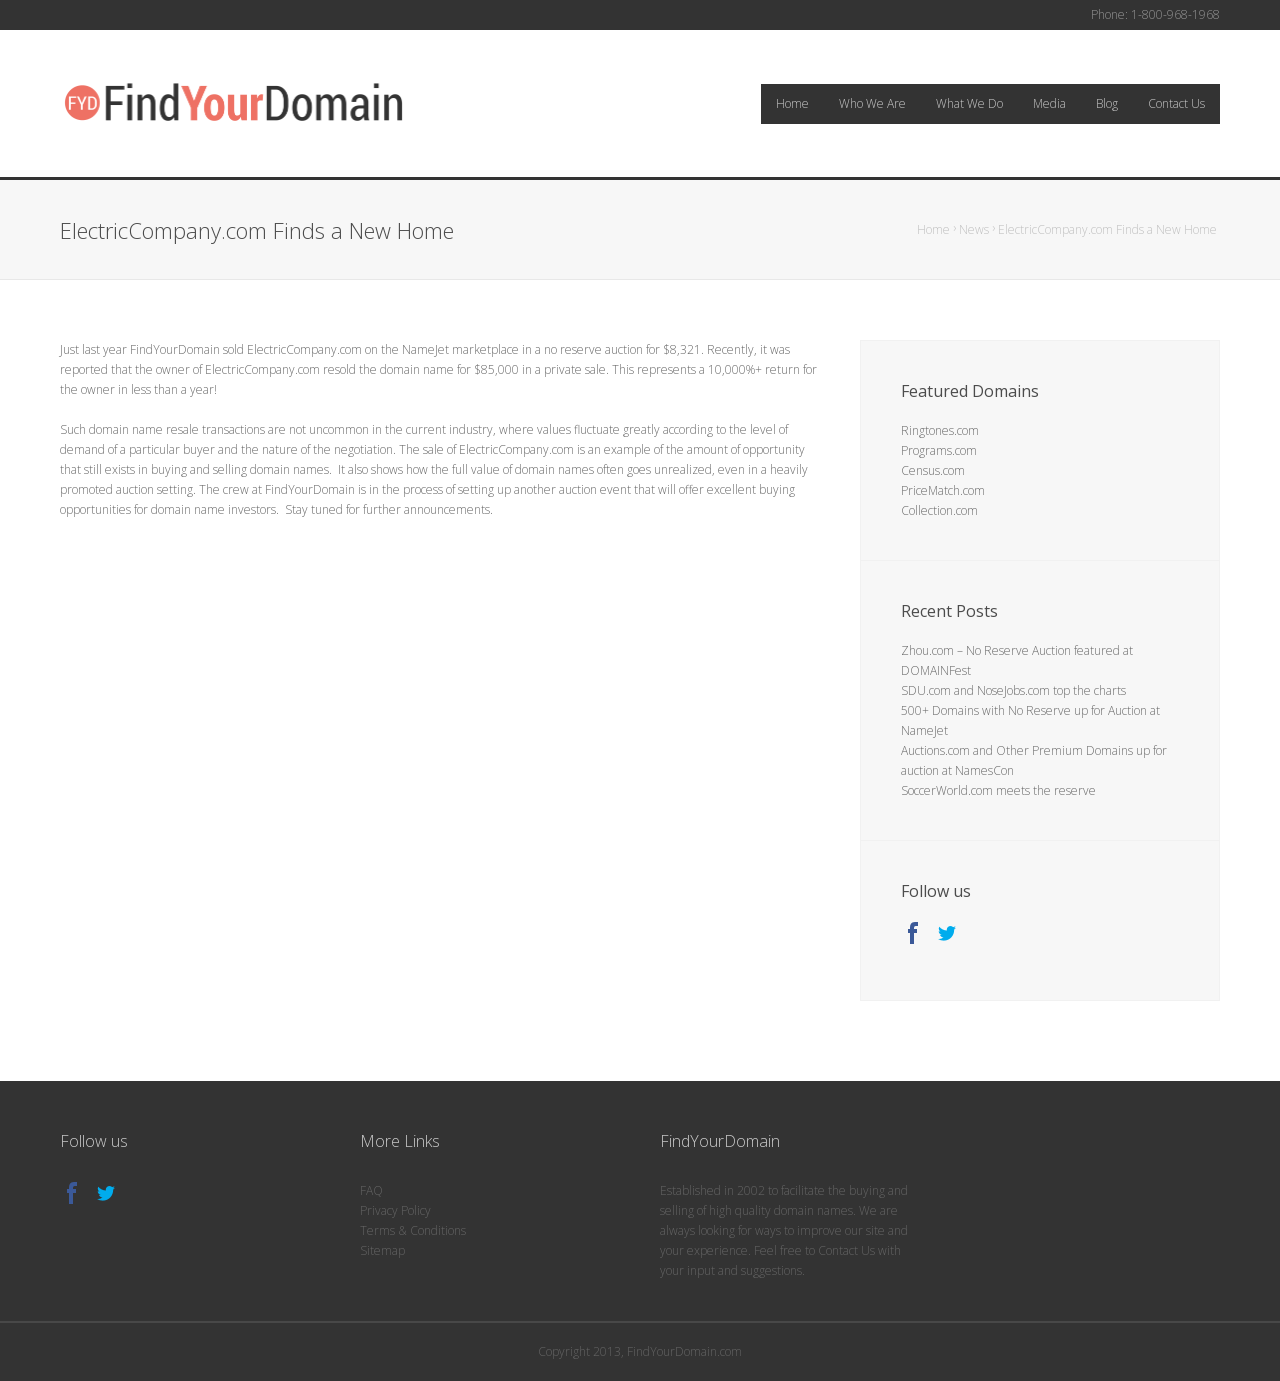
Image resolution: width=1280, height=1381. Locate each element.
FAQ (371, 1190)
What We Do (969, 103)
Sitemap (382, 1250)
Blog (1107, 103)
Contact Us (1176, 103)
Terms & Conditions (413, 1230)
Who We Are (872, 103)
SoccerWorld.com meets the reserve (998, 790)
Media (1049, 103)
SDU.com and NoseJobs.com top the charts (1013, 690)
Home (792, 103)
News (974, 229)
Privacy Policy (395, 1210)
